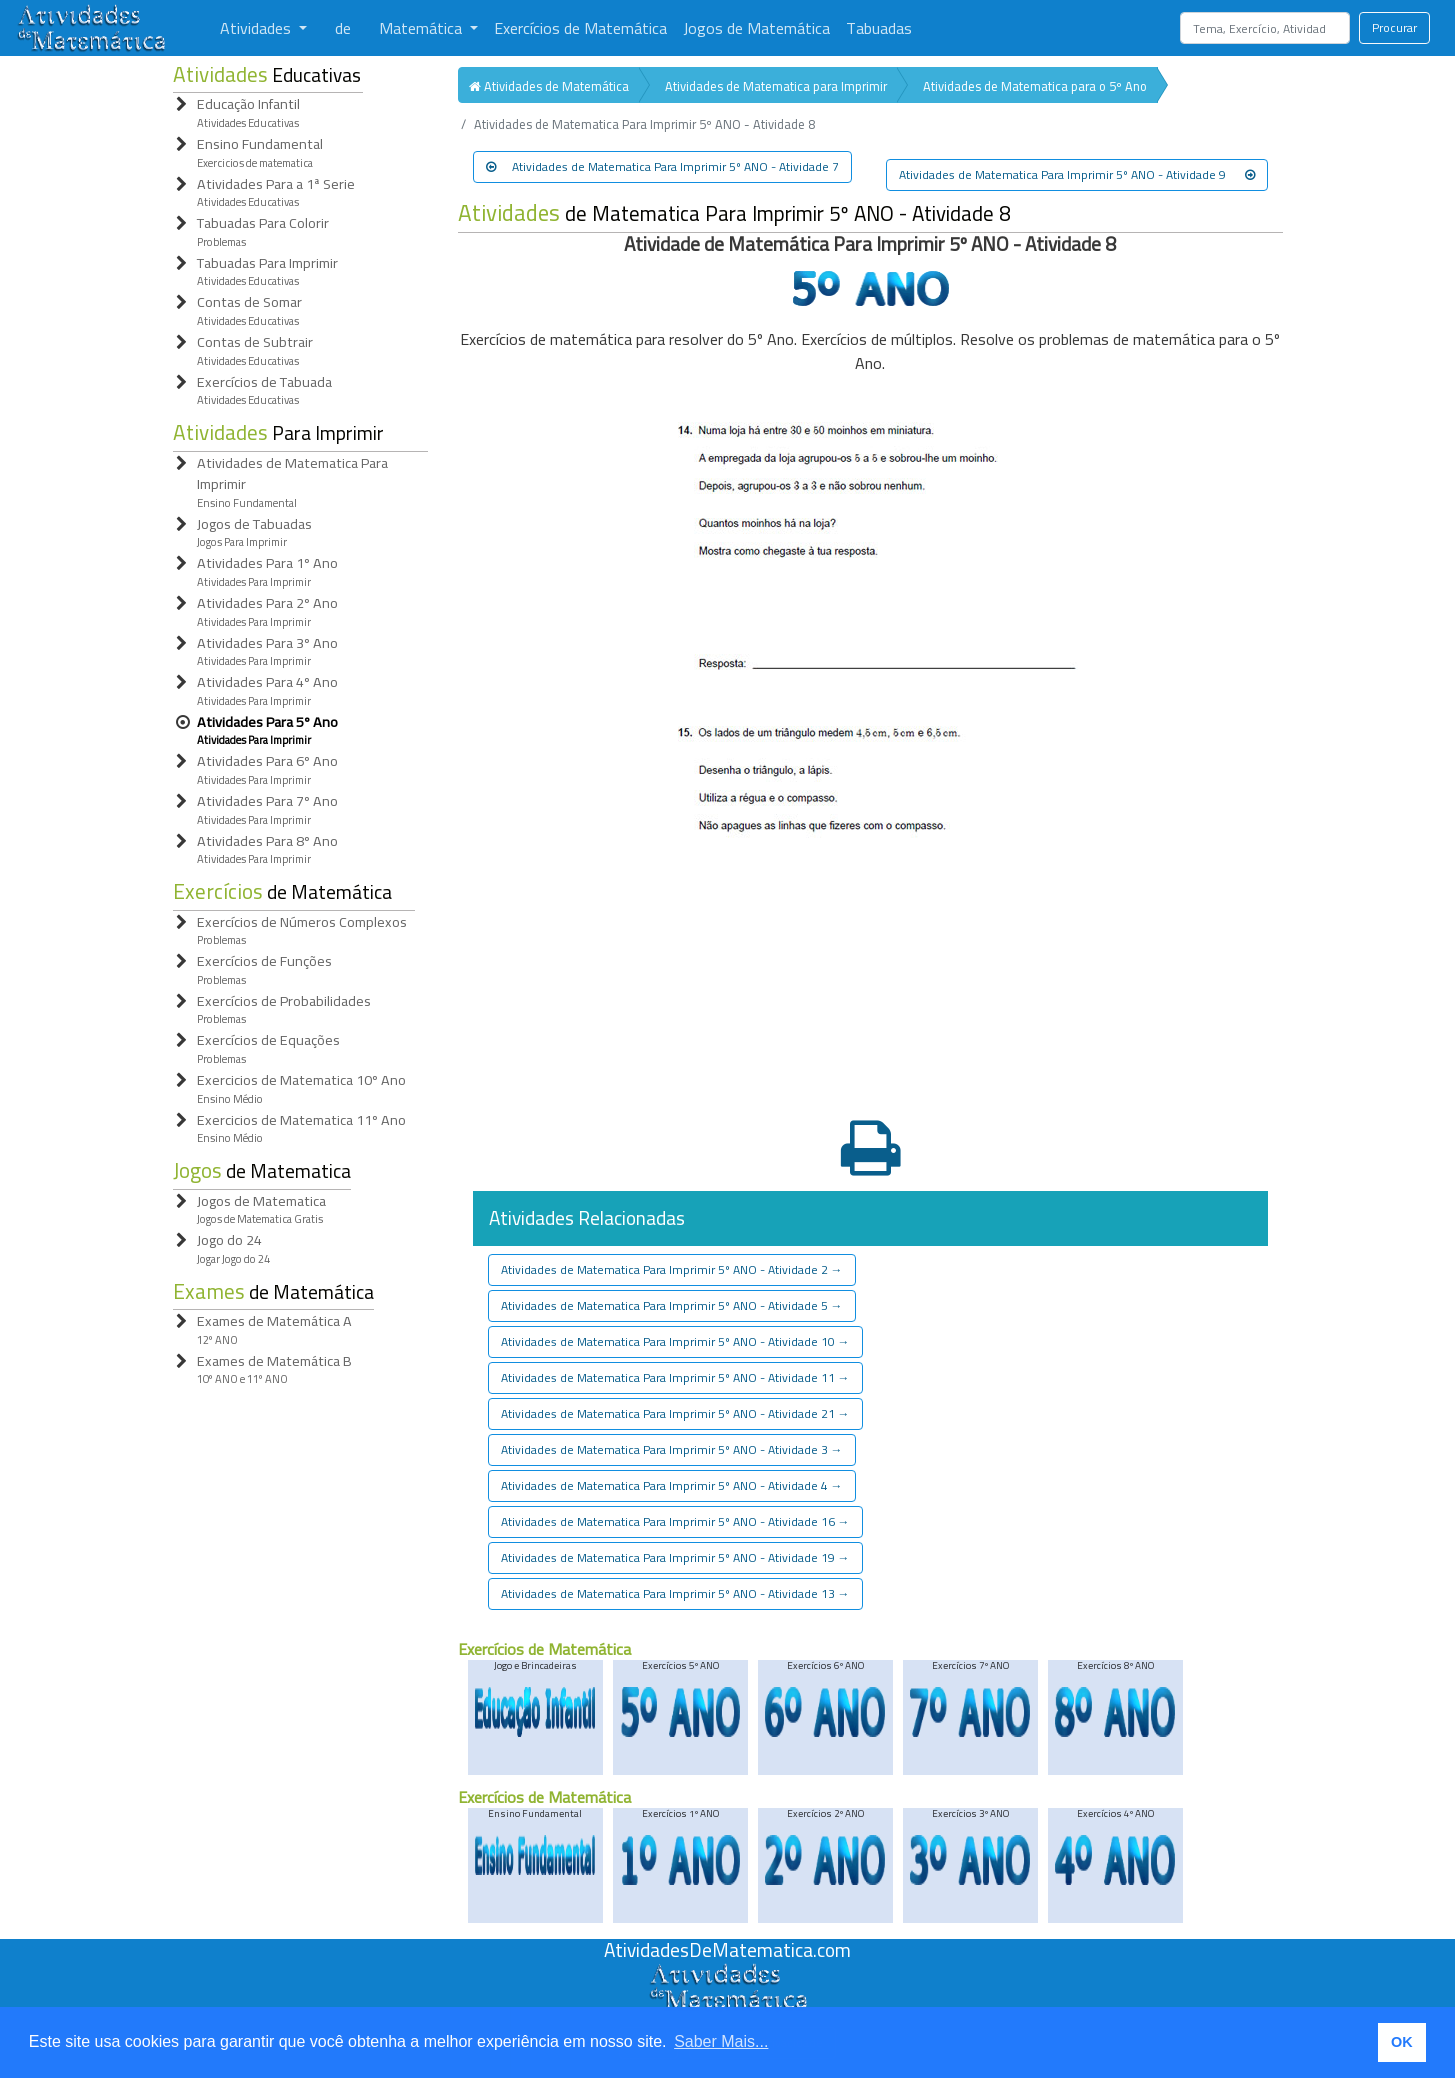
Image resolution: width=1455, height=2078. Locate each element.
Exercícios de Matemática (580, 28)
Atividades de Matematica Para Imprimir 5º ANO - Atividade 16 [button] (675, 1521)
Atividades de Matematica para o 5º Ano (1035, 86)
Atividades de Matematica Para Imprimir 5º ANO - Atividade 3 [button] (672, 1449)
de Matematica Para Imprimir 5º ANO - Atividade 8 (734, 213)
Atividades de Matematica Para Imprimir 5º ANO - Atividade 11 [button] (675, 1377)
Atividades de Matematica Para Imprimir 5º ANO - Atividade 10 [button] (675, 1341)
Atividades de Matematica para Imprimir (776, 86)
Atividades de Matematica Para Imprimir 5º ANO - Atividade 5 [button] (672, 1305)
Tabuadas (879, 28)
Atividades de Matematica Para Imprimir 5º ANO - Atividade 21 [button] (675, 1413)
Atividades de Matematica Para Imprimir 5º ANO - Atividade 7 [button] (662, 166)
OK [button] (1402, 2042)
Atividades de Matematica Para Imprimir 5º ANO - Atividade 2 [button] (672, 1269)
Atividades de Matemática (549, 86)
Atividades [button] (257, 28)
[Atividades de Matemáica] (728, 1974)
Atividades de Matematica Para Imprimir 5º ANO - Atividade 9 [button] (1077, 174)
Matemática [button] (422, 28)
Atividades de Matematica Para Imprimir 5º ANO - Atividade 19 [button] (675, 1557)
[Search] (1265, 28)
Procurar (1394, 27)
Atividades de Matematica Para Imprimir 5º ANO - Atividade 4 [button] (672, 1485)
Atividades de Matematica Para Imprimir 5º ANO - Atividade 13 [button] (675, 1593)
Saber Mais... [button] (721, 2041)
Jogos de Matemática (756, 28)
